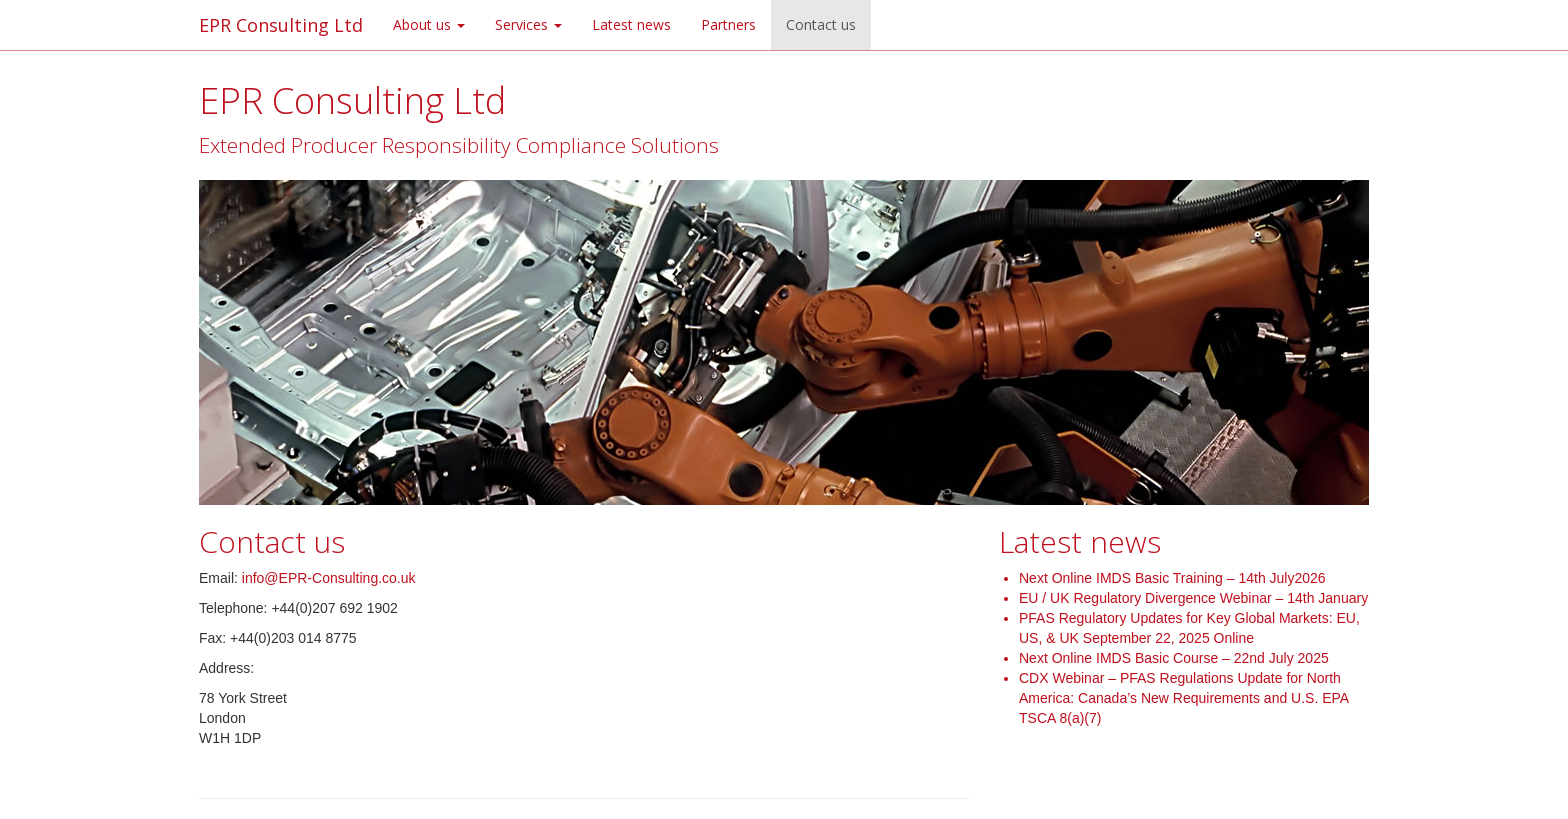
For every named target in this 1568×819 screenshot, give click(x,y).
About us (429, 24)
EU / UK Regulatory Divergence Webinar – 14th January (1193, 598)
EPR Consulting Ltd (281, 25)
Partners (728, 24)
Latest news (631, 24)
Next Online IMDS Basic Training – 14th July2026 (1172, 578)
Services (528, 24)
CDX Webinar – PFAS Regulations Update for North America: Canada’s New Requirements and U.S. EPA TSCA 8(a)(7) (1183, 698)
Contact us (821, 24)
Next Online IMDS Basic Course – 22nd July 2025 (1174, 658)
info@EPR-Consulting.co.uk (329, 578)
